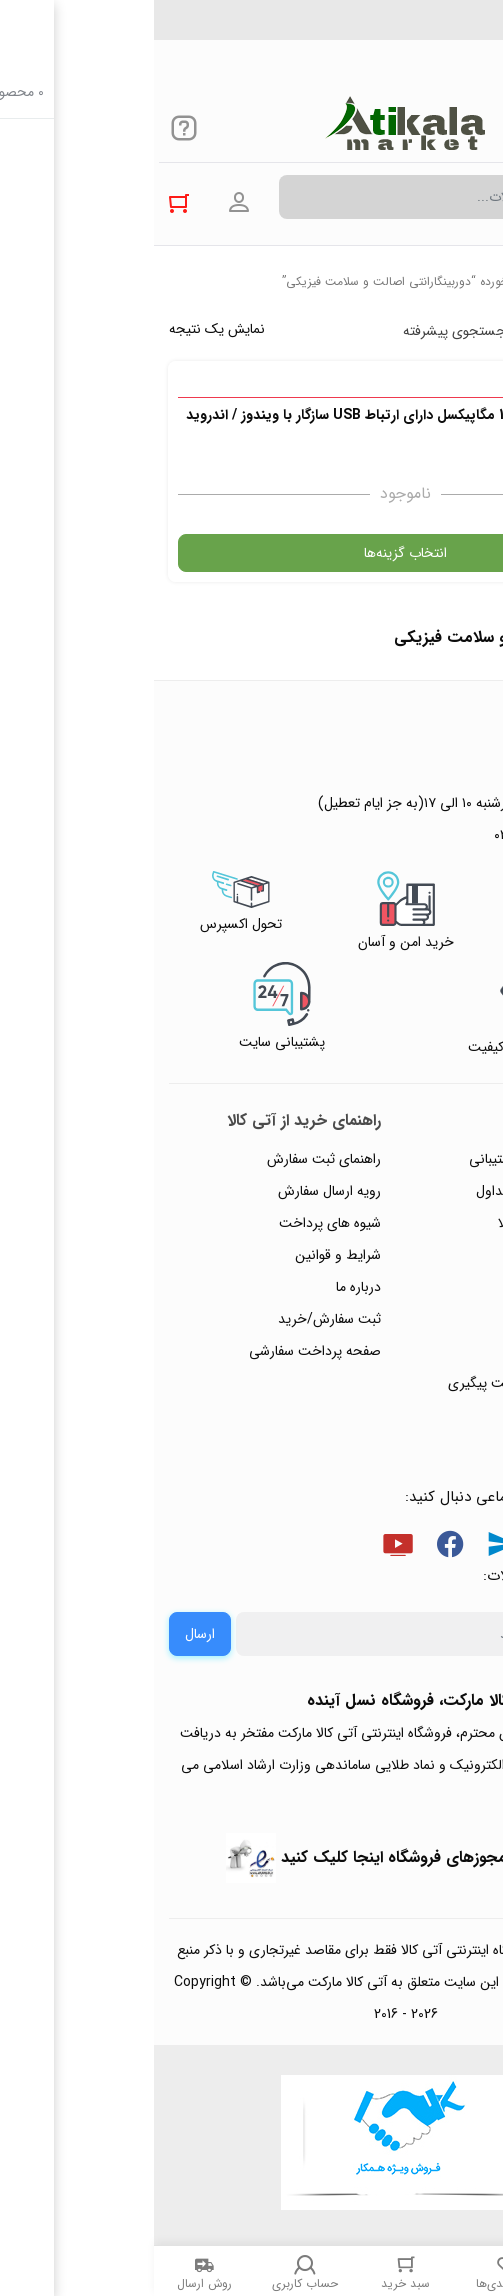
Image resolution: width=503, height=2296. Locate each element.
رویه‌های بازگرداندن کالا (408, 1223)
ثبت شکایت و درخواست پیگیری (383, 1383)
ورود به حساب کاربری (85, 203)
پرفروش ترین (427, 331)
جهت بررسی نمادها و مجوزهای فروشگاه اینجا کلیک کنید (312, 1857)
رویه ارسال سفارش (175, 1191)
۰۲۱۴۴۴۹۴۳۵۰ (419, 29)
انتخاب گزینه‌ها (251, 553)
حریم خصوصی (431, 1255)
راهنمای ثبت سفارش (170, 1159)
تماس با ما (444, 1319)
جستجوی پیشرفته (300, 331)
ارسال (46, 1634)
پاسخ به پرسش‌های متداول (397, 1191)
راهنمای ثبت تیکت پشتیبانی (394, 1159)
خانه (477, 281)
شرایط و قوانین (184, 1255)
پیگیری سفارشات (427, 1287)
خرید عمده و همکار (419, 1415)
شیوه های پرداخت (176, 1223)
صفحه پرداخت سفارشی (161, 1351)
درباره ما (204, 1287)
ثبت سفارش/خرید (175, 1319)
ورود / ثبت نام (431, 1351)
